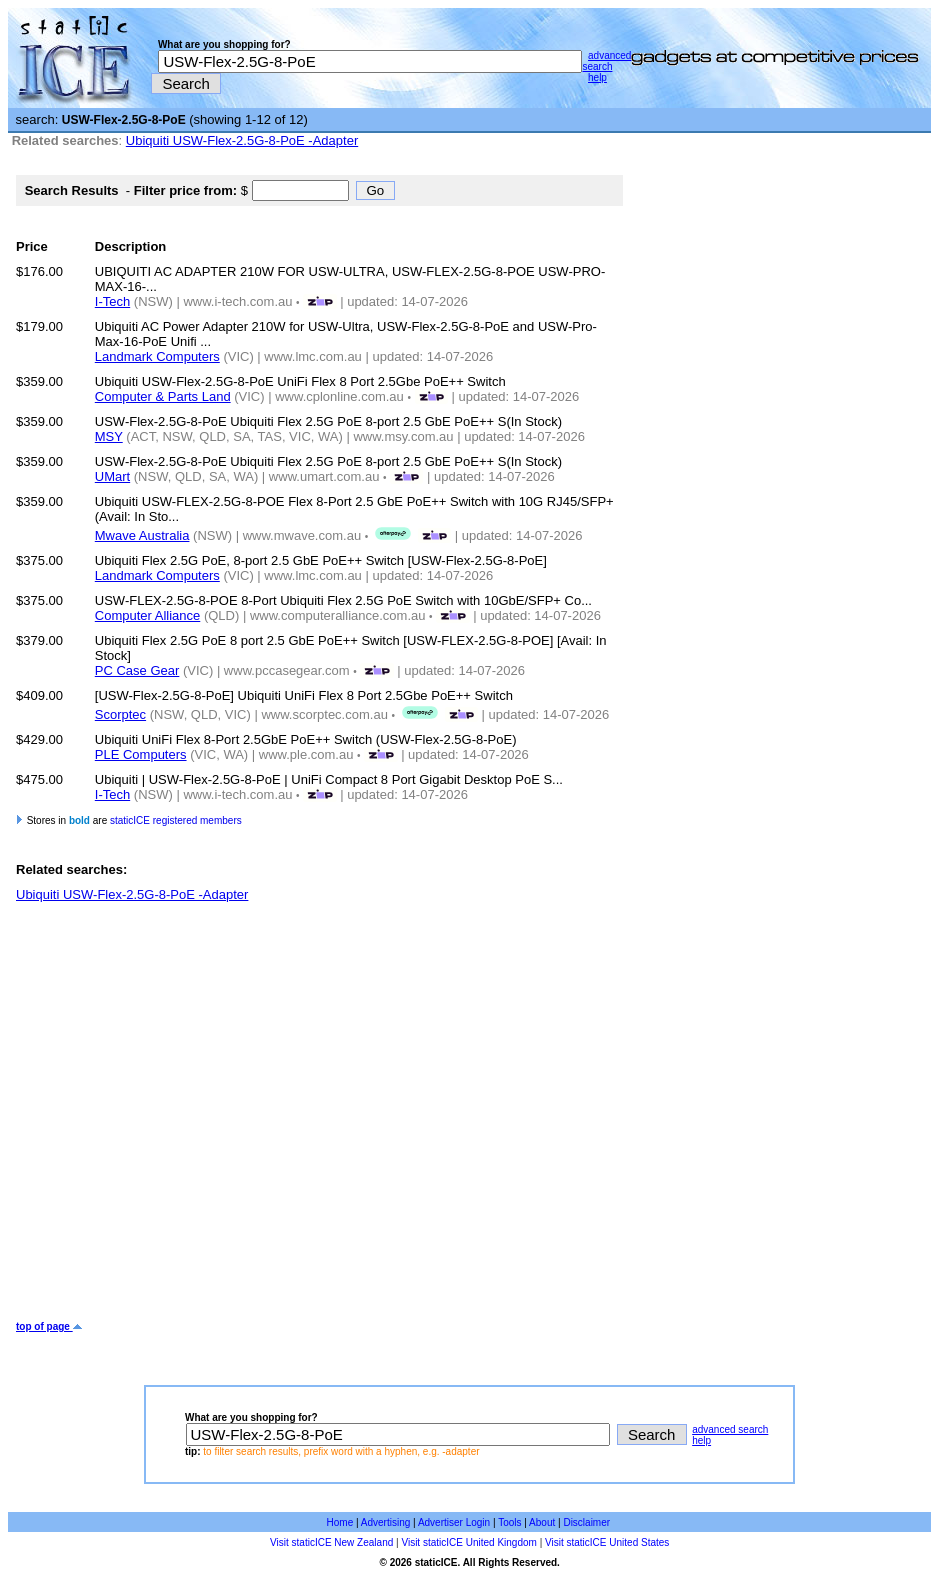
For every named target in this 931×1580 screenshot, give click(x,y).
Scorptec (120, 714)
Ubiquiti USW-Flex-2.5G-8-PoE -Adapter (242, 140)
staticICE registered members (176, 820)
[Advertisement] (189, 1111)
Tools (509, 1522)
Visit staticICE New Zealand (331, 1542)
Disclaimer (586, 1522)
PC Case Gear (137, 670)
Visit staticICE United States (607, 1542)
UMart (112, 476)
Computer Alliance (148, 615)
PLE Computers (141, 754)
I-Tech (112, 301)
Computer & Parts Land (163, 396)
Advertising (385, 1522)
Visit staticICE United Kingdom (468, 1542)
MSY (109, 436)
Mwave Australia (142, 535)
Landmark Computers (157, 356)
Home (340, 1522)
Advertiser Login (454, 1522)
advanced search (606, 61)
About (542, 1522)
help (597, 77)
